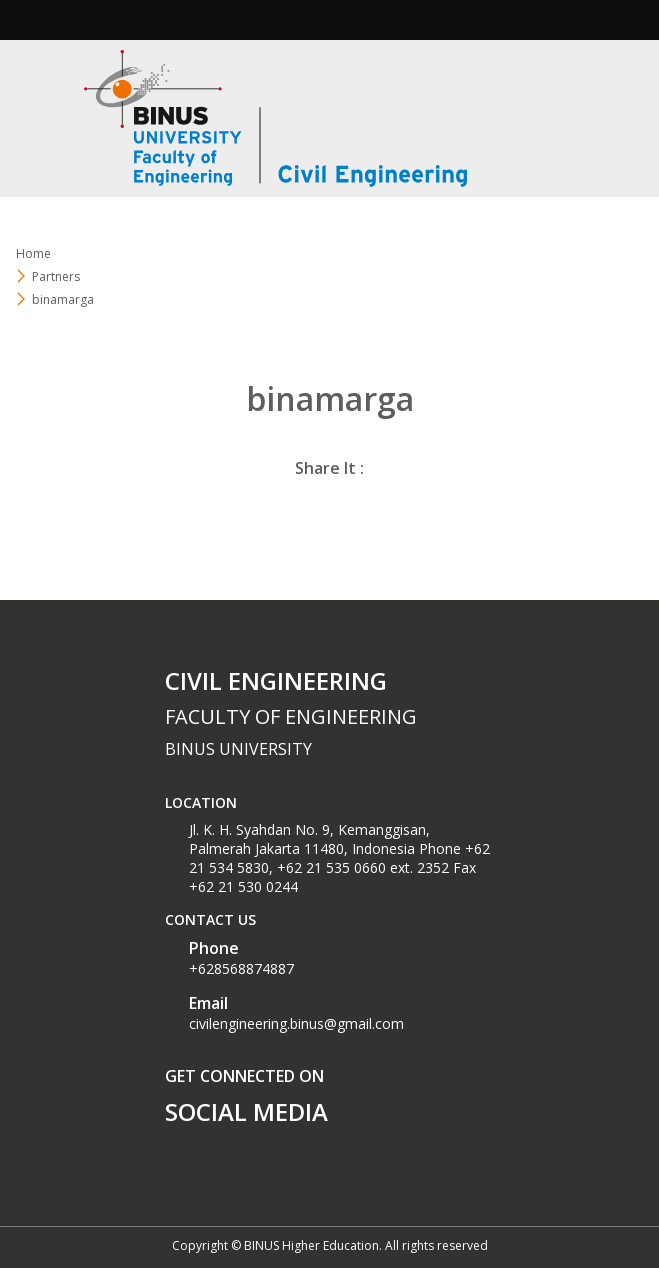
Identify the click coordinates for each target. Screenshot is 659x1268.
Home (33, 253)
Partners (56, 276)
